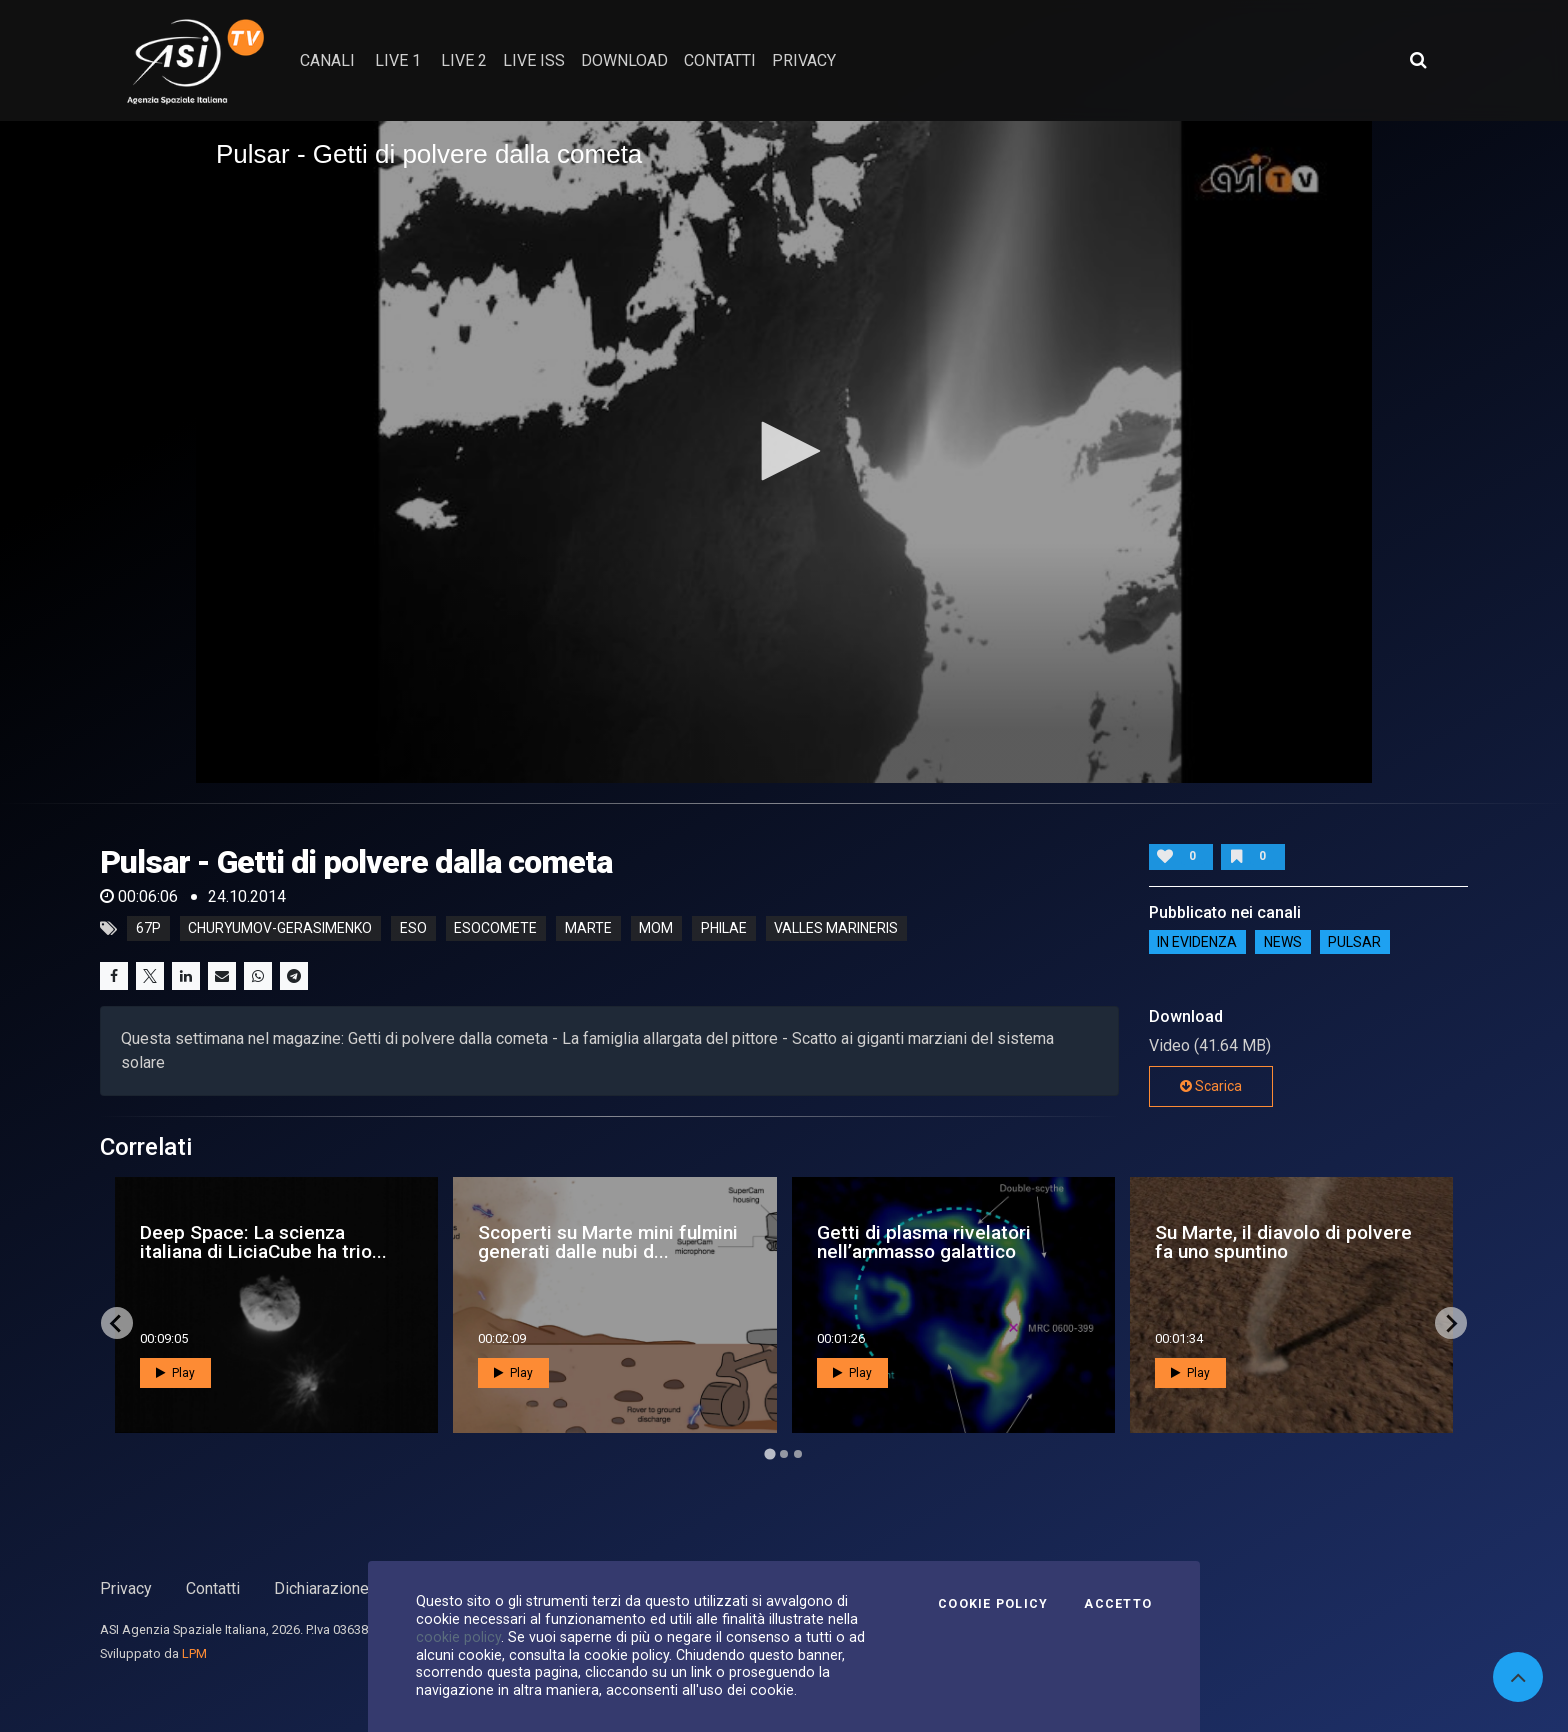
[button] (784, 451)
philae (724, 929)
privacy (804, 60)
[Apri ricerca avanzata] (1418, 60)
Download (624, 60)
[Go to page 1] (769, 1454)
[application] (784, 452)
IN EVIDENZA (1197, 942)
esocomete (495, 929)
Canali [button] (327, 60)
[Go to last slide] (117, 1323)
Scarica (1211, 1086)
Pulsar (1354, 942)
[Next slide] (1451, 1323)
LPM (194, 1653)
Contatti (213, 1588)
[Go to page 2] (784, 1454)
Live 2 (464, 60)
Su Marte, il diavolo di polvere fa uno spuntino (1283, 1242)
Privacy (126, 1588)
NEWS (1283, 942)
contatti (720, 60)
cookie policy (458, 1637)
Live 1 (398, 60)
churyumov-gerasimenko (280, 929)
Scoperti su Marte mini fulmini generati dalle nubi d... (608, 1242)
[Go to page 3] (798, 1454)
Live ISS (534, 60)
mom (656, 929)
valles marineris (836, 929)
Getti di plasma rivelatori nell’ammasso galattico (924, 1242)
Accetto (1118, 1604)
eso (413, 929)
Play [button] (175, 1373)
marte (588, 929)
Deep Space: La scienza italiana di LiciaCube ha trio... (263, 1242)
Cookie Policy (993, 1604)
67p (148, 929)
